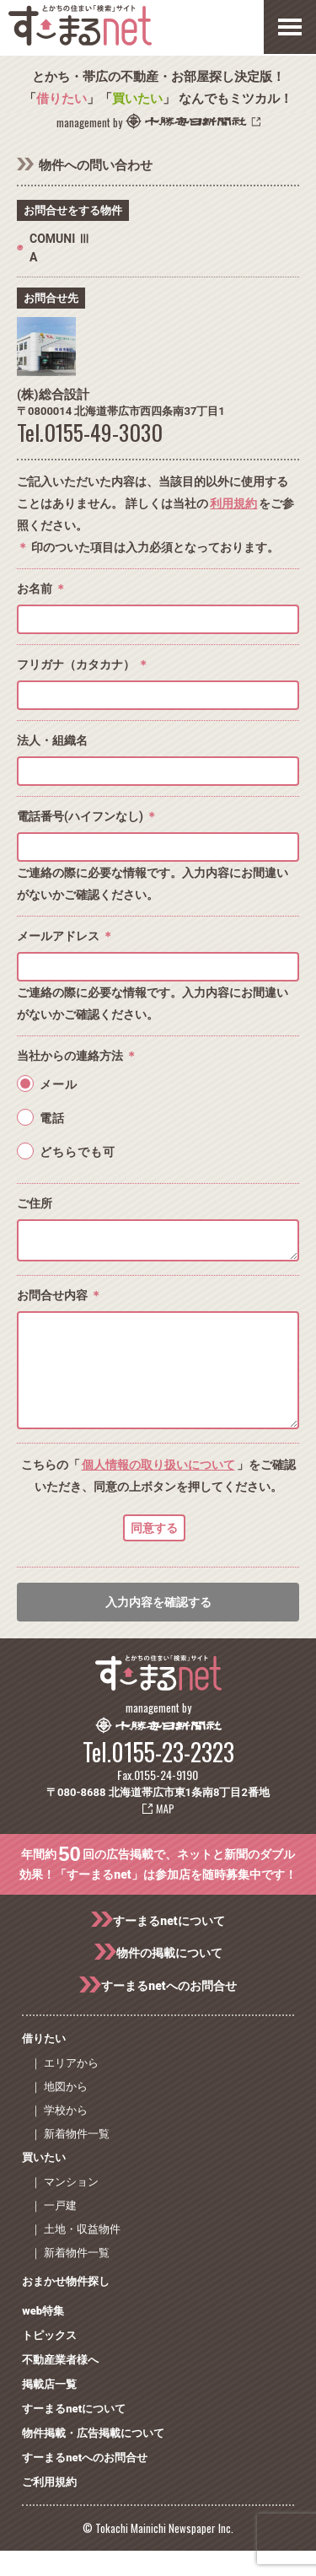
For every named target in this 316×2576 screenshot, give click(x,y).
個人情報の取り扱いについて (158, 1490)
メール (59, 1084)
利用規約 (233, 503)
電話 (52, 1118)
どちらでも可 (77, 1152)
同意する (154, 1553)
